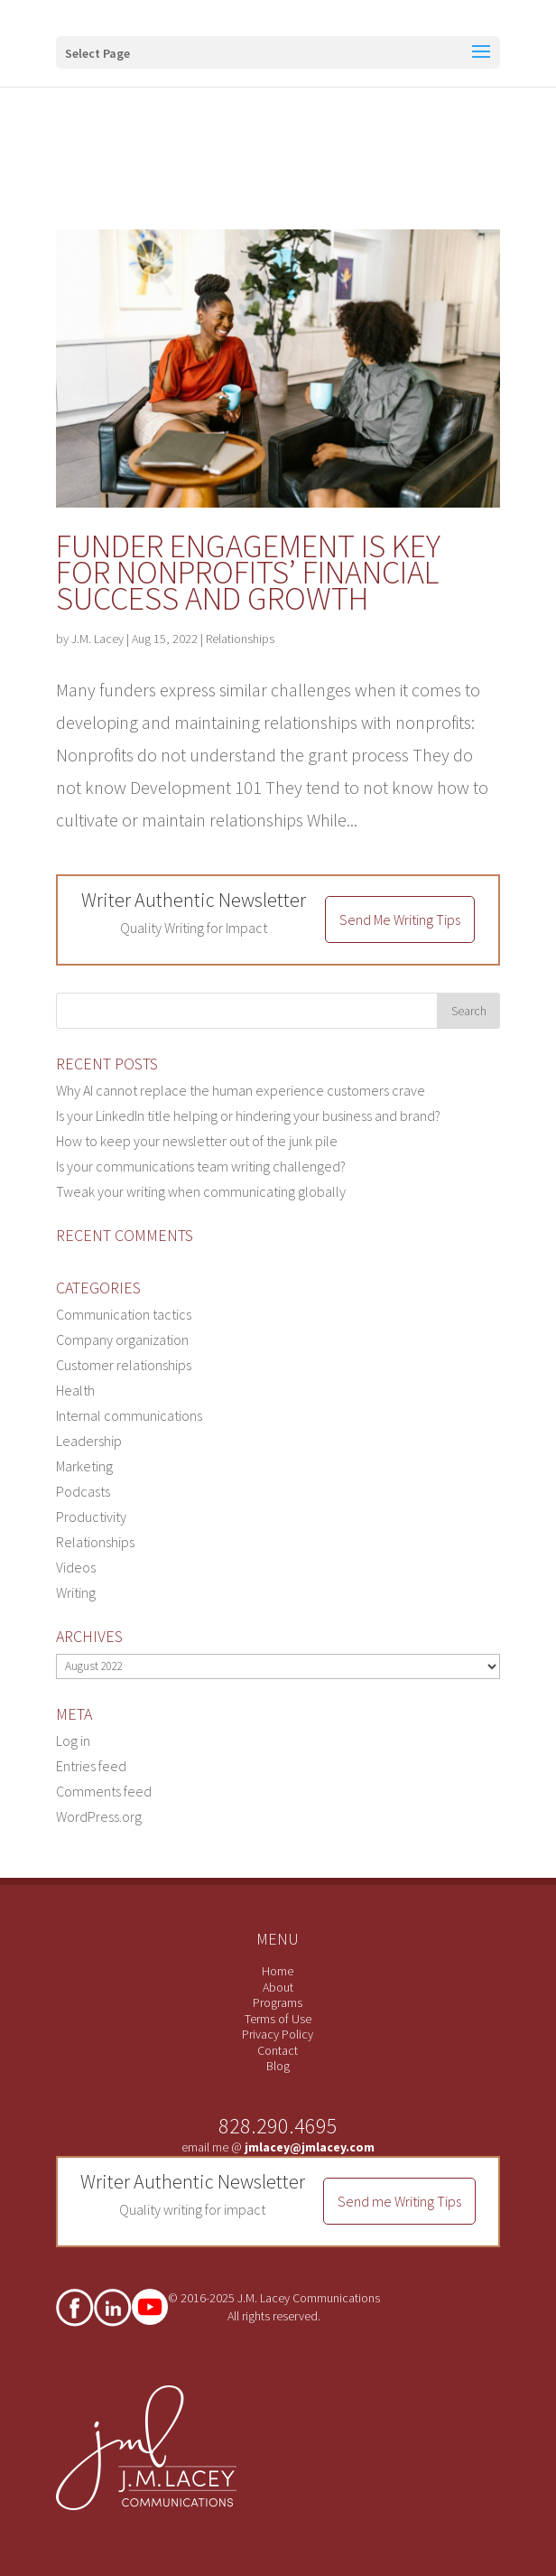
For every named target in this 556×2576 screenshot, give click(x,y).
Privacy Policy (277, 2034)
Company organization (122, 1339)
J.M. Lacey (97, 638)
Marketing (84, 1466)
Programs (277, 2002)
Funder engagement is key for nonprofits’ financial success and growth (248, 572)
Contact (277, 2050)
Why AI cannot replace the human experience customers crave (240, 1090)
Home (277, 1971)
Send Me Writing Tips (399, 919)
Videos (76, 1567)
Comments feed (104, 1791)
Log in (73, 1740)
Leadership (89, 1441)
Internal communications (129, 1415)
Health (75, 1390)
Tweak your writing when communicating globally (201, 1191)
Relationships (240, 638)
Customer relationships (123, 1365)
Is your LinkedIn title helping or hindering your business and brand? (248, 1115)
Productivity (91, 1516)
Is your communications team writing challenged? (201, 1166)
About (278, 1987)
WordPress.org (99, 1816)
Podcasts (83, 1491)
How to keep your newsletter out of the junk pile (197, 1141)
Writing (76, 1592)
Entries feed (91, 1766)
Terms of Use (278, 2019)
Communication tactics (123, 1314)
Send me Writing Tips (399, 2201)
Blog (278, 2066)
